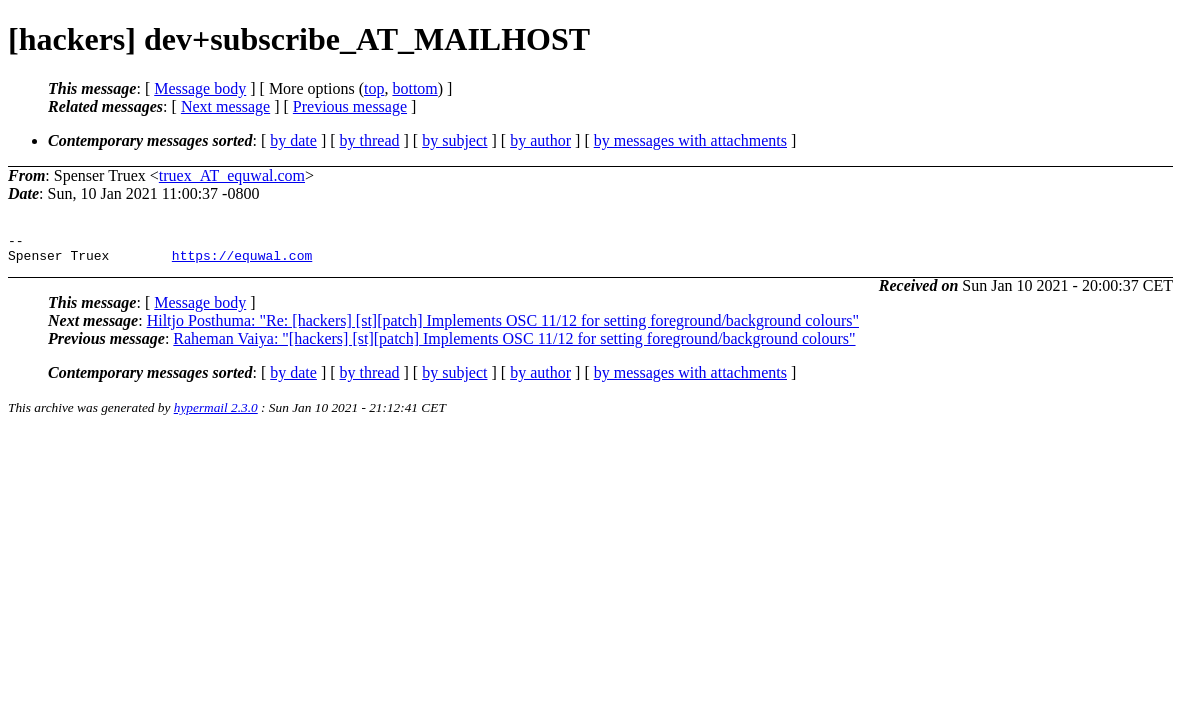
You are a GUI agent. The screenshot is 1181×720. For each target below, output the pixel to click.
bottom (414, 88)
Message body (200, 88)
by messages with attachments (690, 140)
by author (540, 140)
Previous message (350, 106)
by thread (370, 140)
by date (293, 140)
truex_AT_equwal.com (232, 175)
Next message (225, 106)
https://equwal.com (242, 261)
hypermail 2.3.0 (216, 413)
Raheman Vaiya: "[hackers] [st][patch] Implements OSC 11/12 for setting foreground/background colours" (514, 344)
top (374, 88)
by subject (454, 140)
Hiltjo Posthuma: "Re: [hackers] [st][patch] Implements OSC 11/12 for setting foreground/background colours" (503, 326)
